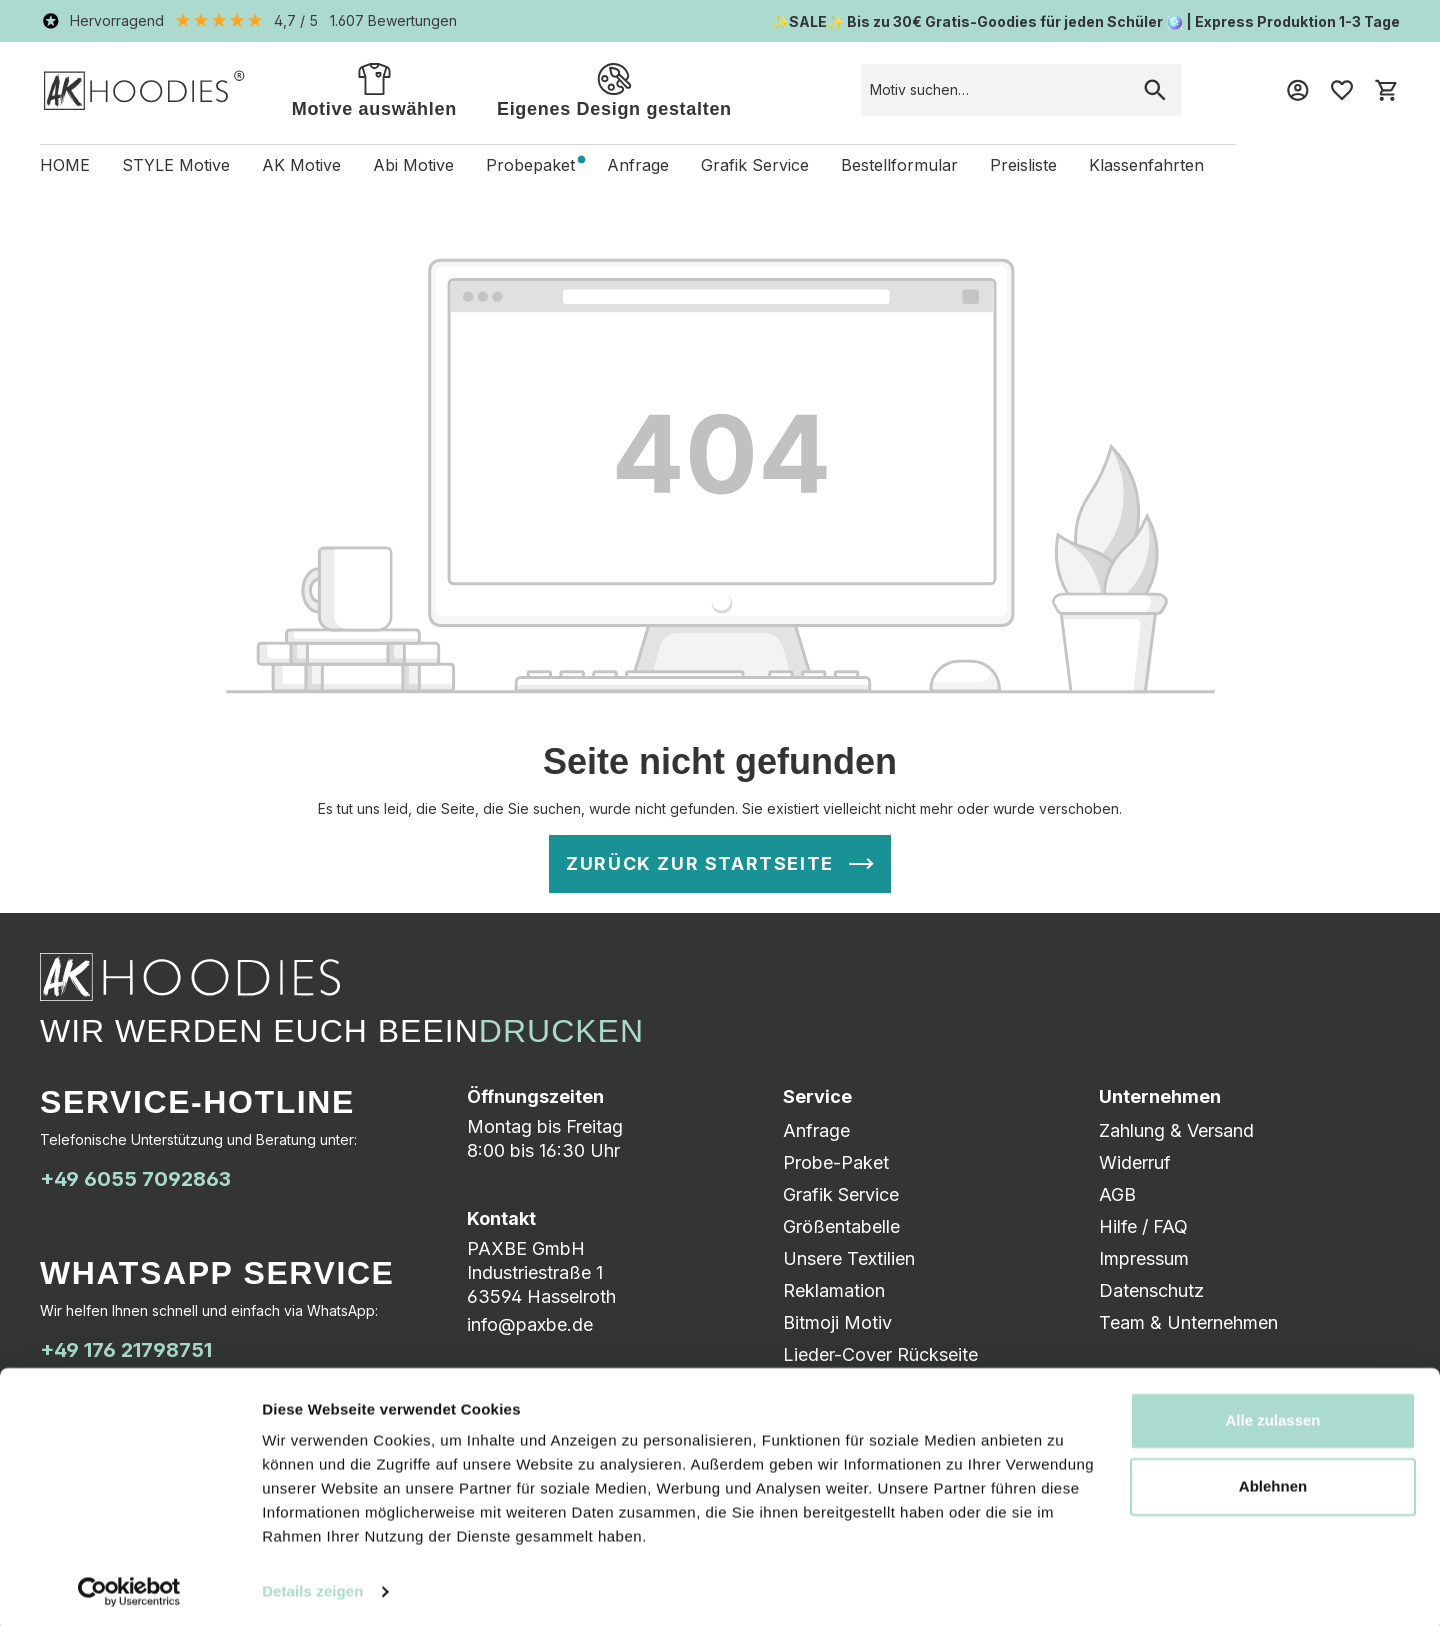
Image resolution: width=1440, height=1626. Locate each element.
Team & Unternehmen (1188, 1322)
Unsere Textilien (849, 1258)
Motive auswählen (374, 88)
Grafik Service (841, 1194)
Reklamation (834, 1290)
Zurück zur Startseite (700, 863)
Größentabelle (841, 1226)
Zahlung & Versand (1176, 1130)
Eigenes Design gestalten (614, 88)
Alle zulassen (1272, 1415)
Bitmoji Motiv (837, 1322)
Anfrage (816, 1130)
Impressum (1144, 1258)
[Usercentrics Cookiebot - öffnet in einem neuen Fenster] (129, 1587)
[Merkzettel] (1342, 90)
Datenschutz (1151, 1290)
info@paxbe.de (530, 1324)
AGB (1117, 1194)
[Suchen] (1155, 90)
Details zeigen (312, 1586)
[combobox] (995, 90)
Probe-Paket (836, 1162)
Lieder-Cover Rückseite (880, 1354)
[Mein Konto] (1298, 90)
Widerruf (1135, 1162)
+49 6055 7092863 (135, 1179)
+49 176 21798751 (126, 1350)
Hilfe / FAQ (1143, 1226)
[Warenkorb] (1386, 90)
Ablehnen (1273, 1480)
